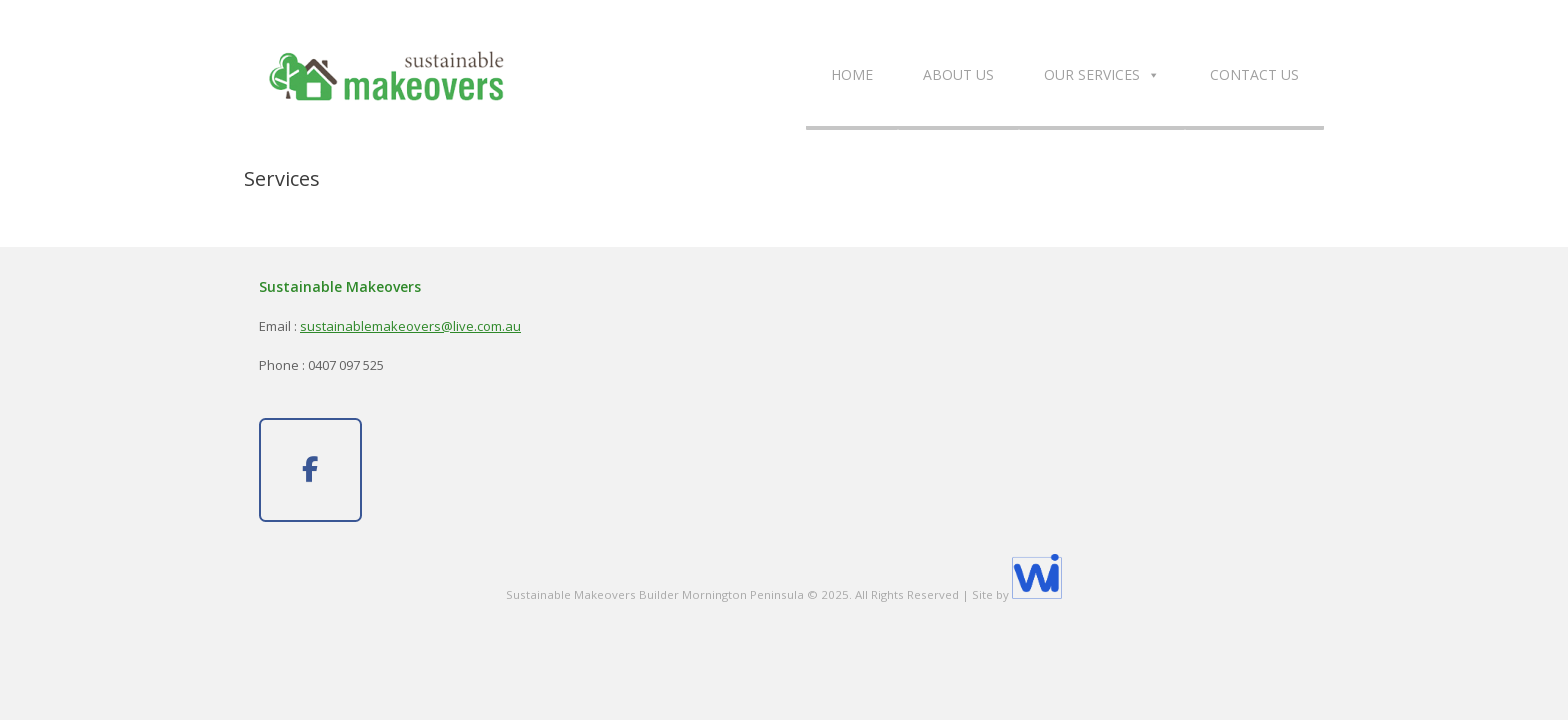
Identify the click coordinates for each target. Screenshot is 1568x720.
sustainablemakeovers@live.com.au (410, 326)
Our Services (1102, 75)
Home (852, 74)
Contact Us (1254, 74)
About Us (958, 74)
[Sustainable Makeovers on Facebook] (310, 470)
